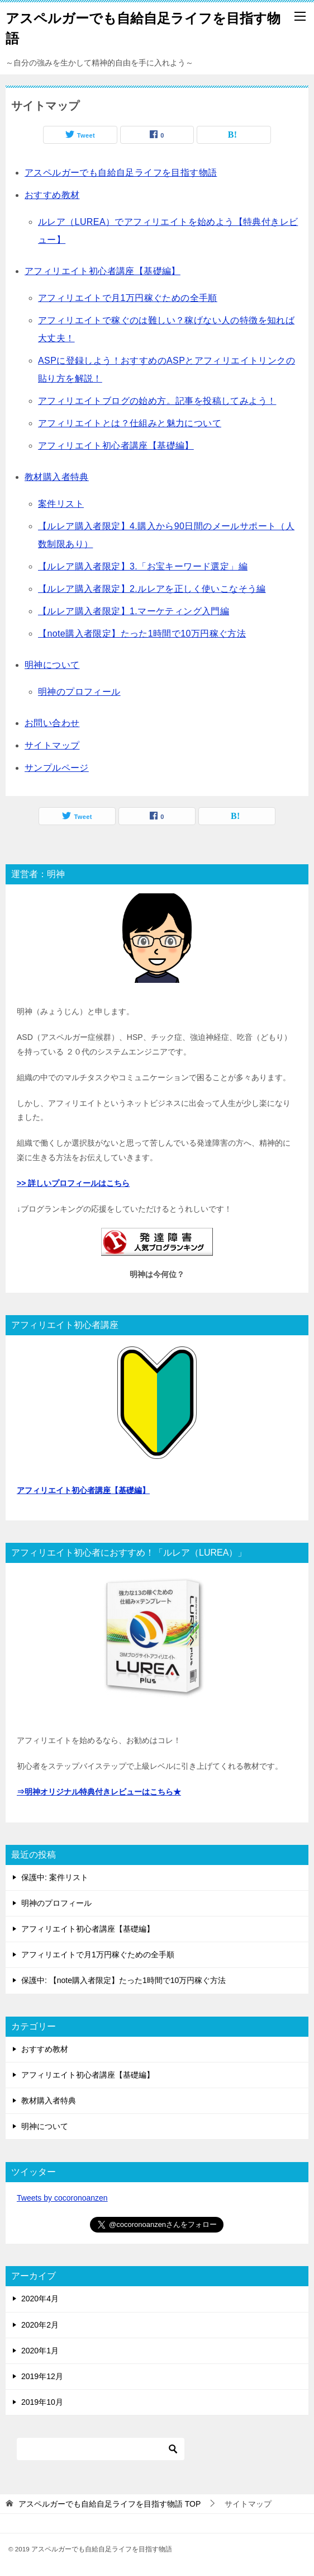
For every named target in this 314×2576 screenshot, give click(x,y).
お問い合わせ (52, 723)
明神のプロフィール (79, 691)
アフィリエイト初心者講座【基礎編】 (102, 271)
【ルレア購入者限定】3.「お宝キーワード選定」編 (143, 566)
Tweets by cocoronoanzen (62, 2197)
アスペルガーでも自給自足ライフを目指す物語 (121, 172)
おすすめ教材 (52, 195)
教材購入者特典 (57, 477)
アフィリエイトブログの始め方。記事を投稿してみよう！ (157, 401)
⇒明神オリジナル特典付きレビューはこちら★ (99, 1791)
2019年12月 (42, 2376)
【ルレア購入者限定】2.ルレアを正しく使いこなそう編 (152, 589)
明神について (52, 665)
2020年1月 (40, 2350)
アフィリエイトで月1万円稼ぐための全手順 (127, 298)
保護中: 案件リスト (54, 1877)
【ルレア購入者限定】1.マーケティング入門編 (133, 611)
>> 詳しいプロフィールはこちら (73, 1183)
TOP (109, 2503)
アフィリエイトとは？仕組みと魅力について (129, 423)
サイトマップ (52, 745)
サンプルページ (57, 768)
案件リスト (61, 503)
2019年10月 (42, 2402)
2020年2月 (40, 2324)
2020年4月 (40, 2298)
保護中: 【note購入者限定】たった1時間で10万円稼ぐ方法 (123, 1980)
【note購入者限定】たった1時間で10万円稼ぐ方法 (142, 633)
